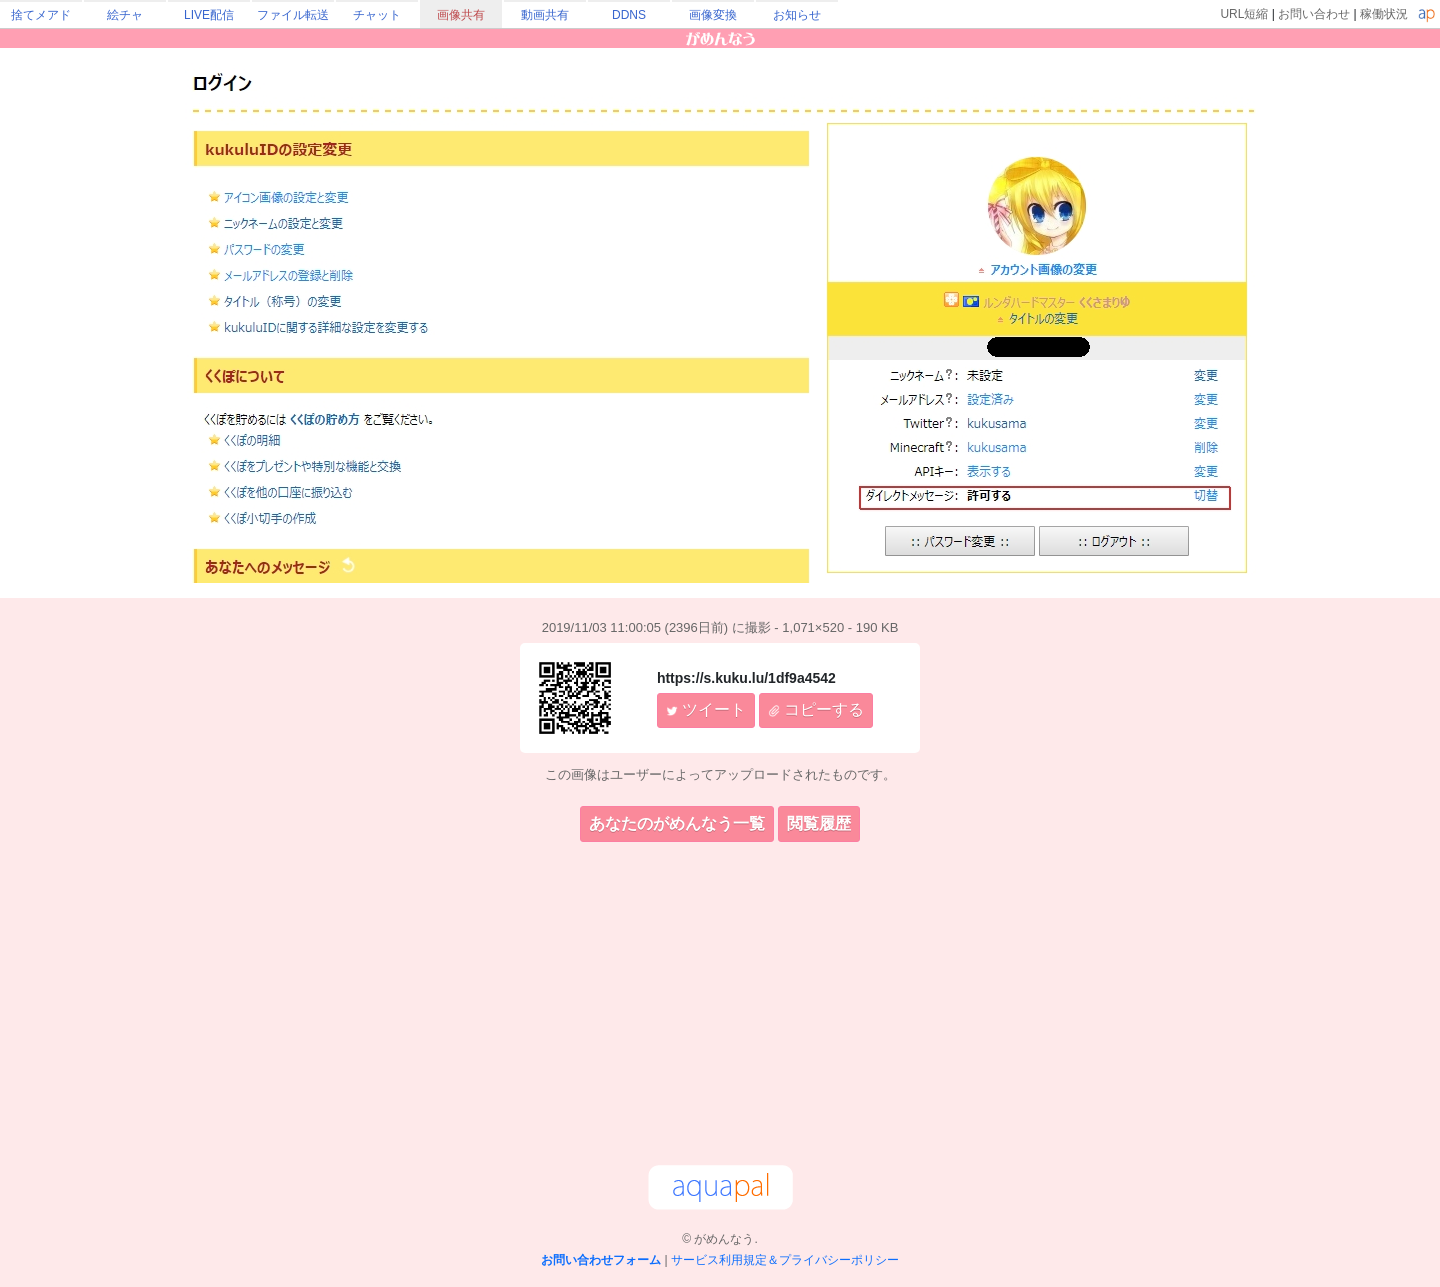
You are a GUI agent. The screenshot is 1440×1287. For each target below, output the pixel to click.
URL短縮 (1244, 14)
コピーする (816, 709)
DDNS (629, 15)
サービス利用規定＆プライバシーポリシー (785, 1260)
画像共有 (461, 15)
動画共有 (545, 15)
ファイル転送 (293, 15)
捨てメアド (41, 15)
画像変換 (713, 15)
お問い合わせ (1314, 14)
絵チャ (125, 15)
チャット (377, 15)
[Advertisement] (720, 1007)
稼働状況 (1384, 14)
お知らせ (797, 15)
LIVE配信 (209, 15)
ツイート (706, 709)
